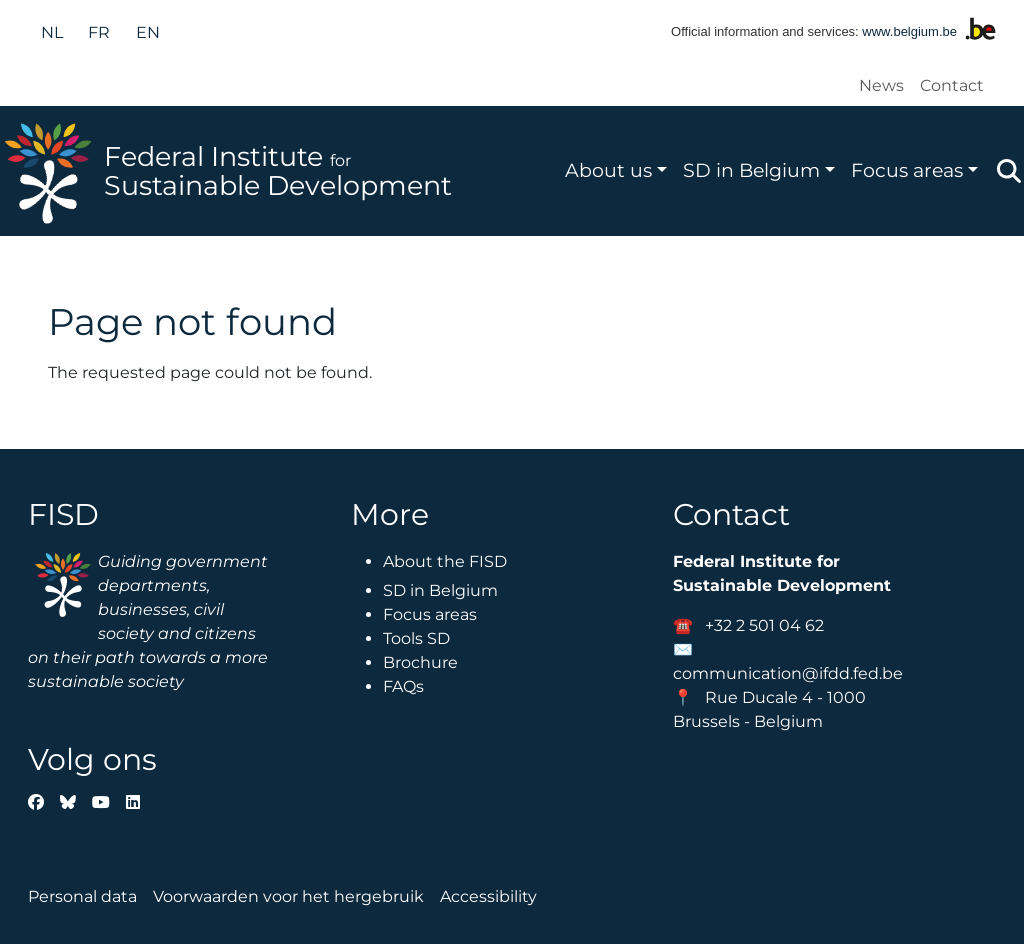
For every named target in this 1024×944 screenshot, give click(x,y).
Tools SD (416, 638)
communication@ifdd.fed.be (788, 673)
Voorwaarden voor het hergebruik (288, 896)
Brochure (420, 662)
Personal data (82, 896)
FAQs (403, 686)
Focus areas (907, 170)
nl (52, 32)
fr (99, 32)
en (148, 32)
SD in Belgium (751, 170)
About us (608, 170)
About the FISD (445, 561)
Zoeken (1009, 171)
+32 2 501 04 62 (764, 625)
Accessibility (488, 896)
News (881, 85)
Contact (952, 85)
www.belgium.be (909, 31)
